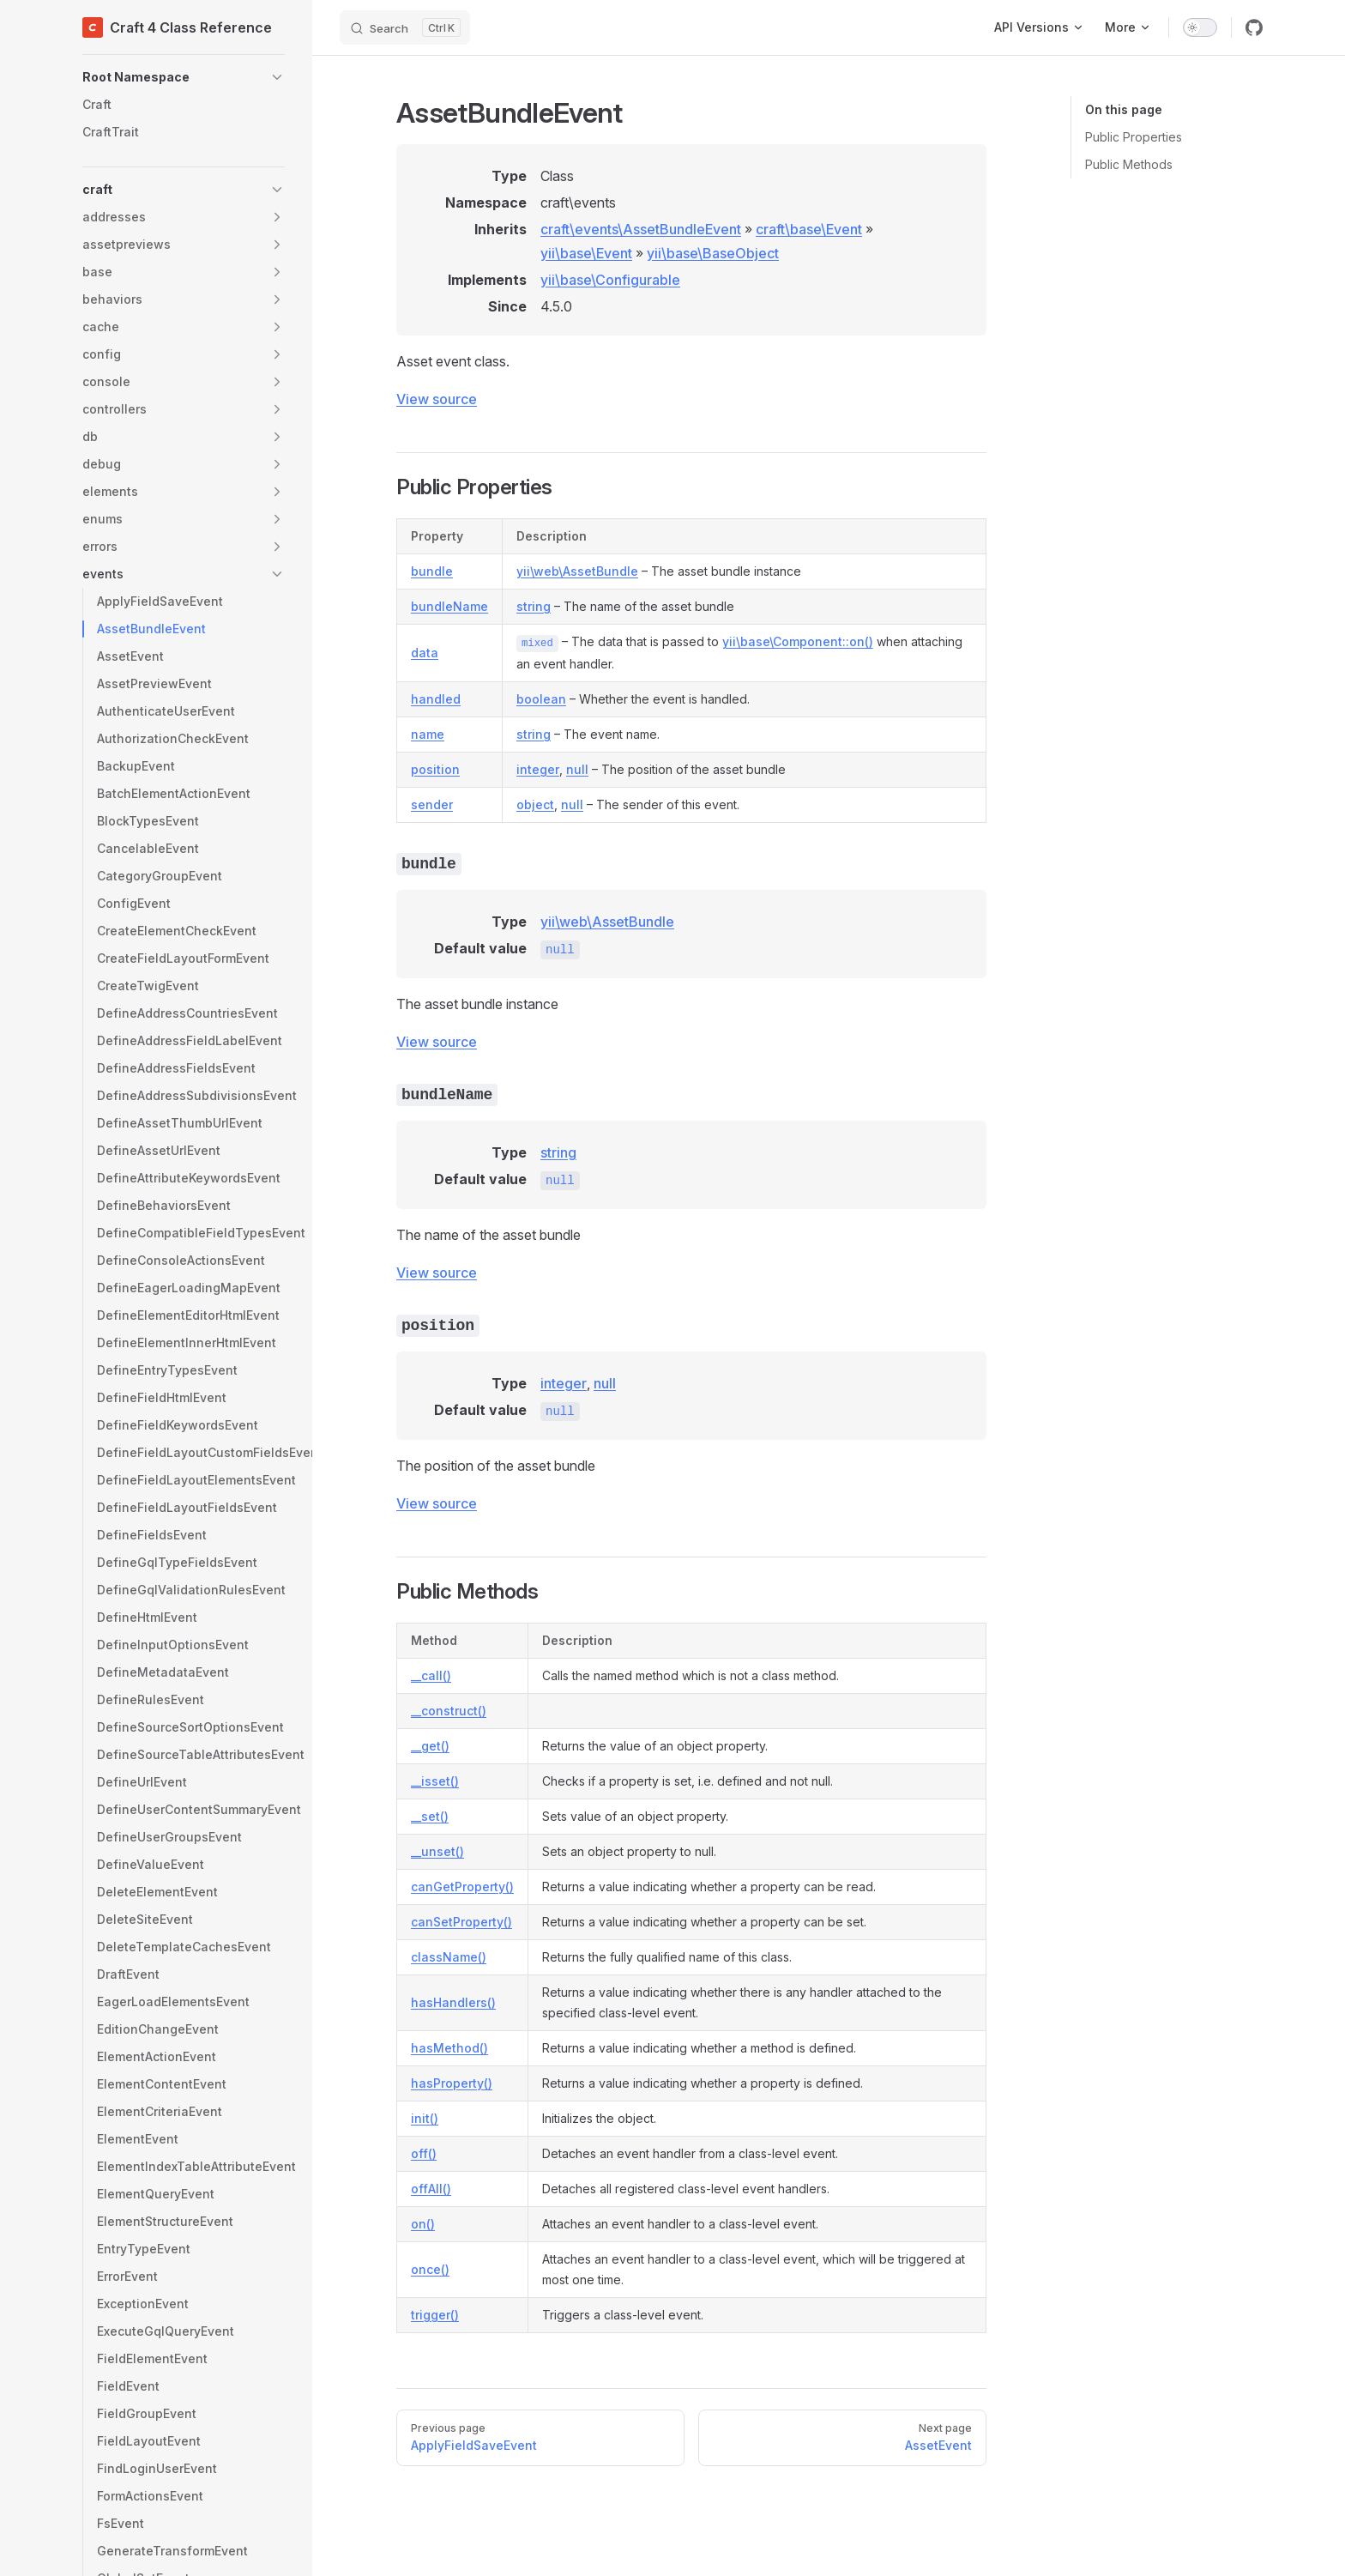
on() (423, 2223)
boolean (541, 699)
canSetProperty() (461, 1921)
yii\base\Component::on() (797, 641)
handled (436, 699)
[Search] (405, 27)
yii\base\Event (586, 253)
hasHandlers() (453, 2002)
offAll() (431, 2188)
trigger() (435, 2314)
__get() (430, 1745)
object (535, 804)
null (577, 769)
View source (436, 399)
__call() (431, 1675)
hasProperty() (451, 2083)
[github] (1254, 27)
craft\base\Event (809, 229)
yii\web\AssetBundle (577, 571)
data (424, 652)
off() (424, 2153)
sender (432, 804)
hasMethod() (449, 2048)
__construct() (448, 1710)
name (427, 734)
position (435, 769)
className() (448, 1957)
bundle (432, 571)
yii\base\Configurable (610, 279)
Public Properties (1133, 137)
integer (537, 769)
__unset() (437, 1851)
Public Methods (1129, 164)
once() (430, 2269)
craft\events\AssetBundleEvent (640, 229)
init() (424, 2118)
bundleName (449, 606)
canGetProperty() (462, 1886)
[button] (183, 77)
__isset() (435, 1781)
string (533, 606)
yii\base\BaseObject (713, 253)
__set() (430, 1816)
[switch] (1200, 27)
